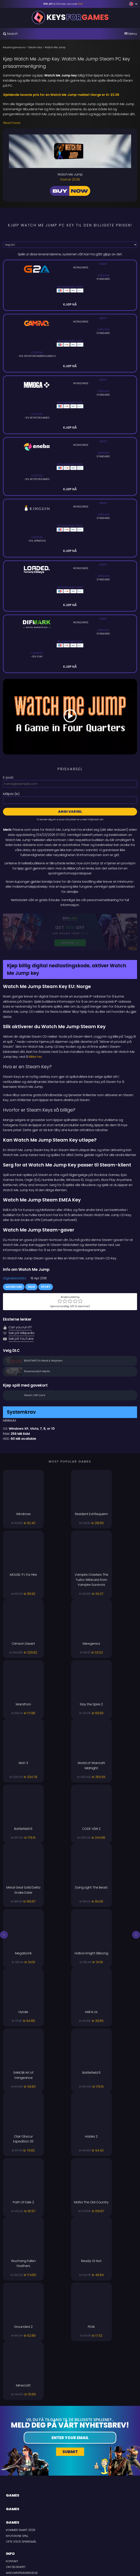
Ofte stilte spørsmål (21, 2510)
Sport (45, 1256)
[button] (4, 1903)
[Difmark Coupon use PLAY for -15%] (70, 916)
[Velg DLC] (70, 245)
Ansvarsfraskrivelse (22, 2541)
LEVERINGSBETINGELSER (21, 2547)
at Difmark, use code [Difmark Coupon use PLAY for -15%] (63, 4)
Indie (31, 1256)
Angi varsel (70, 811)
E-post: (8, 777)
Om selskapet (15, 2536)
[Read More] (70, 122)
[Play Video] (70, 717)
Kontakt (12, 2530)
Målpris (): (11, 794)
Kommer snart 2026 (20, 2499)
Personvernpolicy (20, 2553)
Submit (70, 2420)
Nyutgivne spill (17, 2504)
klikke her (35, 1025)
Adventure (14, 1256)
